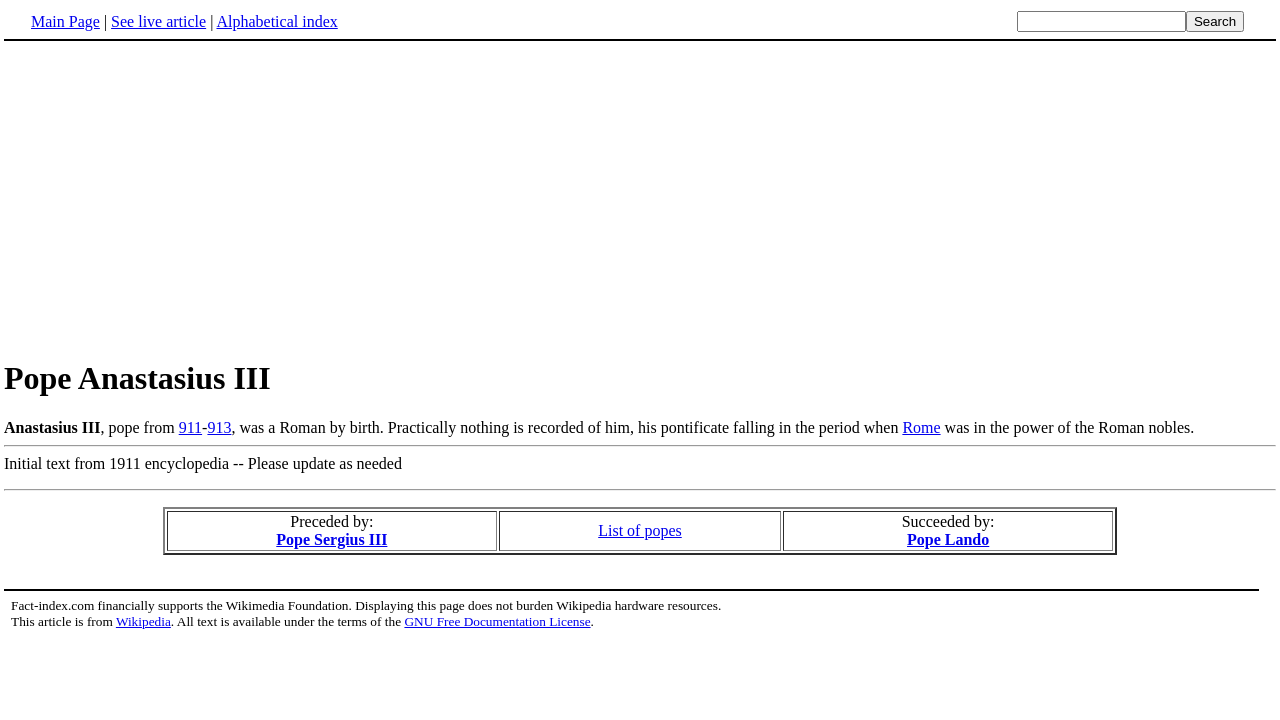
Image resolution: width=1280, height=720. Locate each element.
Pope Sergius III (331, 539)
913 (219, 427)
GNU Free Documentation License (497, 621)
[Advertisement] (640, 199)
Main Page (65, 21)
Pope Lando (948, 539)
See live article (158, 21)
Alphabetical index (276, 21)
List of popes (640, 530)
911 (190, 427)
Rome (921, 427)
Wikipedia (143, 621)
